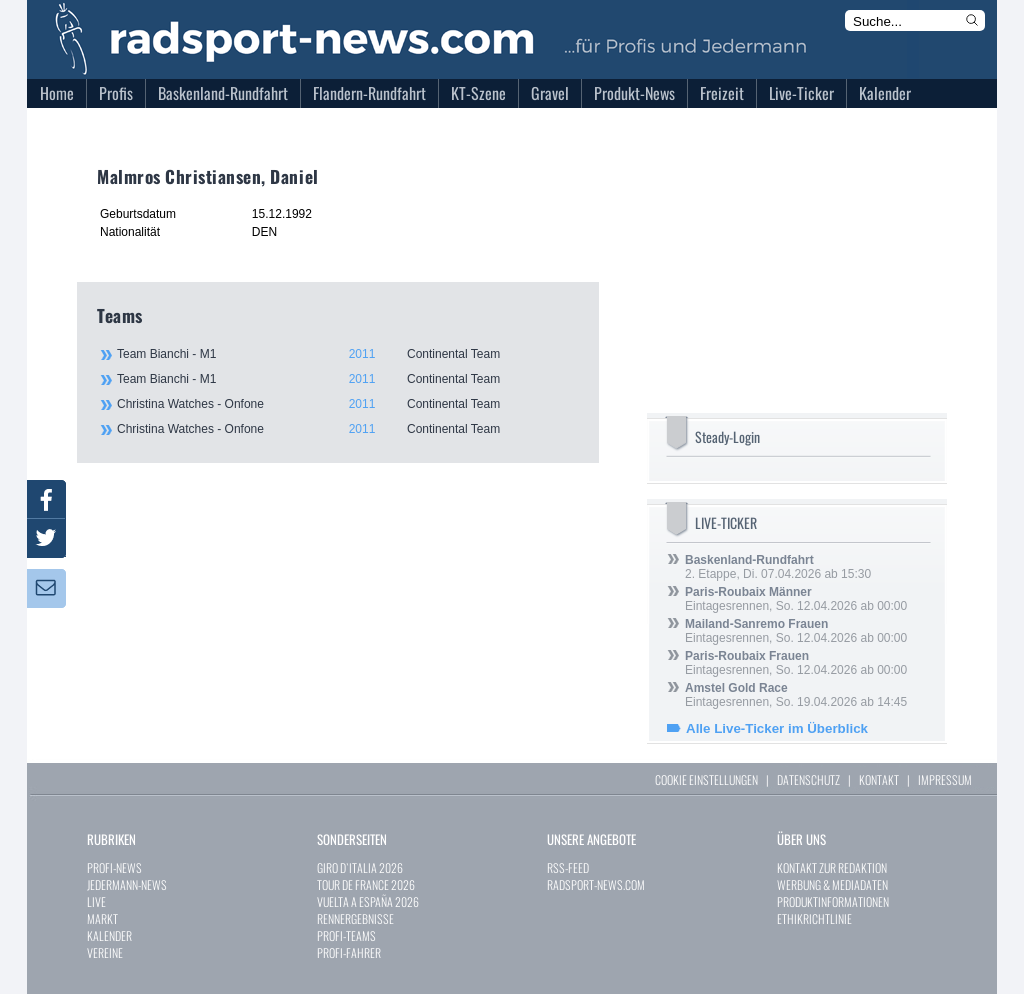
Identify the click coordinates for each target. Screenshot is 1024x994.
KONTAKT (879, 779)
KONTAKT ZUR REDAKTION (832, 867)
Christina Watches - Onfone (347, 404)
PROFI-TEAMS (346, 935)
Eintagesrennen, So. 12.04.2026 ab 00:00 (796, 599)
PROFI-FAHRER (349, 952)
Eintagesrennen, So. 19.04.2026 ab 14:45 (796, 695)
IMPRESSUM (945, 779)
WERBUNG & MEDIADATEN (832, 884)
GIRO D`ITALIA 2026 (360, 867)
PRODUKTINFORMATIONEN (833, 901)
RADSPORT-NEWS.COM (596, 884)
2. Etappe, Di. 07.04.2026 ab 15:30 (778, 567)
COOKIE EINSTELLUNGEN (706, 779)
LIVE (96, 901)
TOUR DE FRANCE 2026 (366, 884)
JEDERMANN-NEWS (127, 884)
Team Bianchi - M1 (347, 354)
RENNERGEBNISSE (355, 918)
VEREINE (105, 952)
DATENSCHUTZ (808, 779)
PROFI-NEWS (114, 867)
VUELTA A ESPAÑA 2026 (368, 901)
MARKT (102, 918)
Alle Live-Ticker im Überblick (777, 728)
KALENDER (109, 935)
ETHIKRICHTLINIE (814, 918)
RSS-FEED (568, 867)
